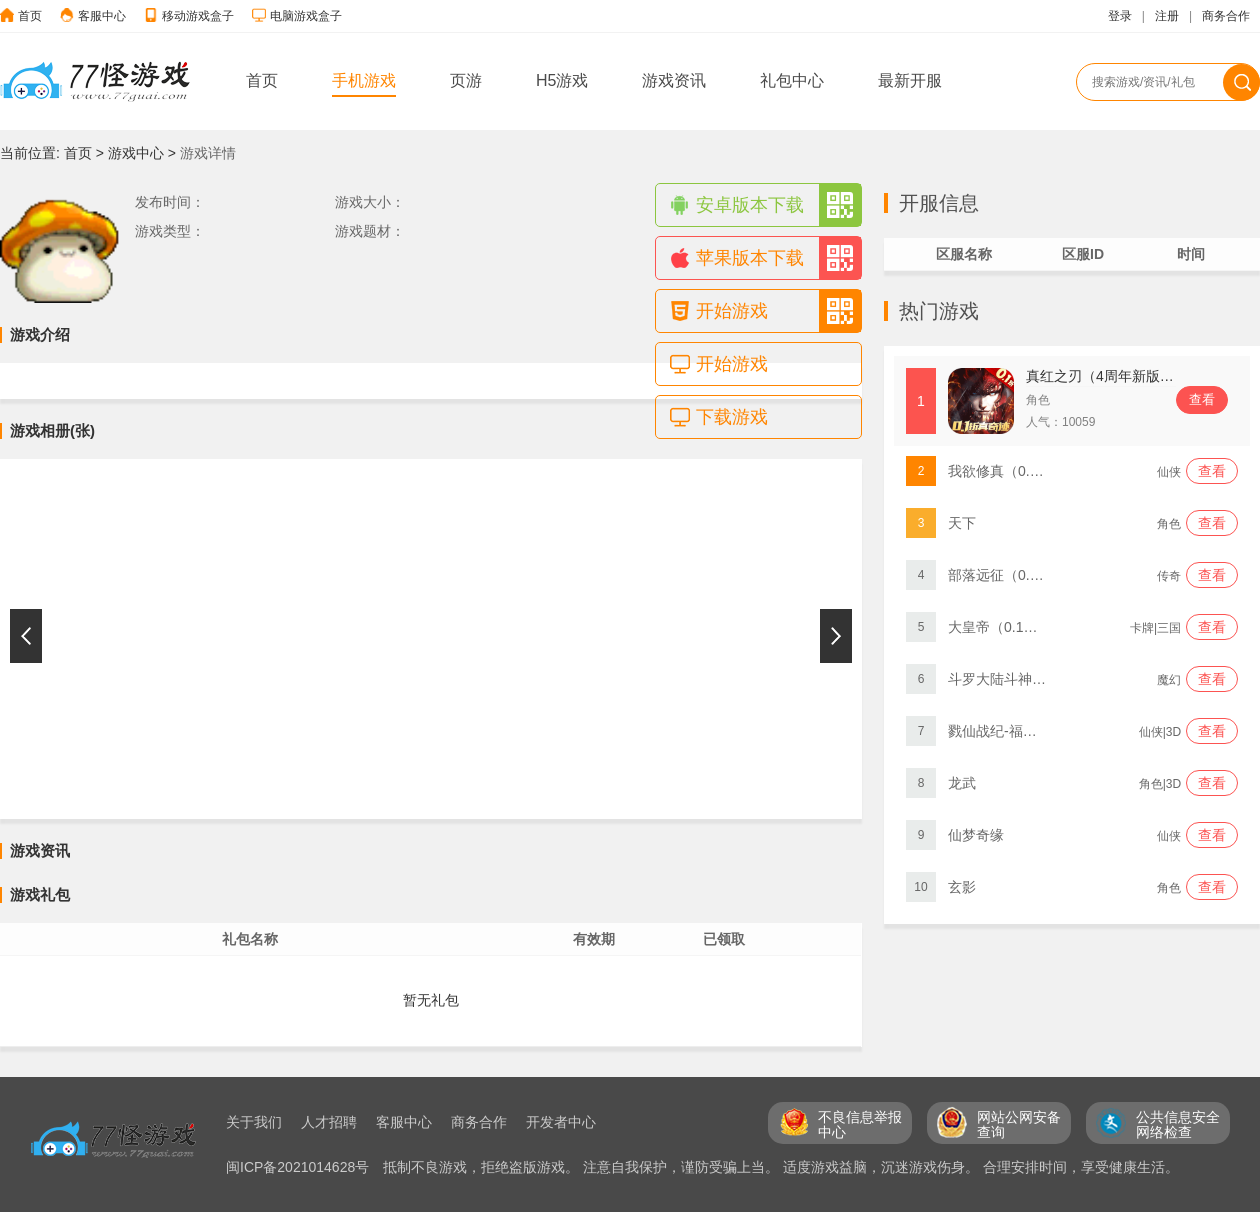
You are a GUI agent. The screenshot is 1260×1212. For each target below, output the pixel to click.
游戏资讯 (674, 80)
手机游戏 (364, 80)
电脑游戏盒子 (306, 16)
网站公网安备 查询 (1019, 1124)
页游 (466, 80)
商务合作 (1226, 16)
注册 (1167, 16)
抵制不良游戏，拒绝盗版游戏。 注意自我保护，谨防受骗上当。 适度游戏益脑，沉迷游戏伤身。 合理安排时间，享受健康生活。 (781, 1167)
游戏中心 (136, 153)
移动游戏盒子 (198, 16)
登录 (1120, 16)
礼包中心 (792, 80)
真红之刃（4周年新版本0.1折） (1123, 376)
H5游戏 (562, 80)
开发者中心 (561, 1122)
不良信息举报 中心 (860, 1124)
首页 (30, 16)
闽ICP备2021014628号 (299, 1167)
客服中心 (102, 16)
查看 (1202, 399)
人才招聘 (329, 1122)
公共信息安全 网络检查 (1178, 1124)
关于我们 (254, 1122)
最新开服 (910, 80)
